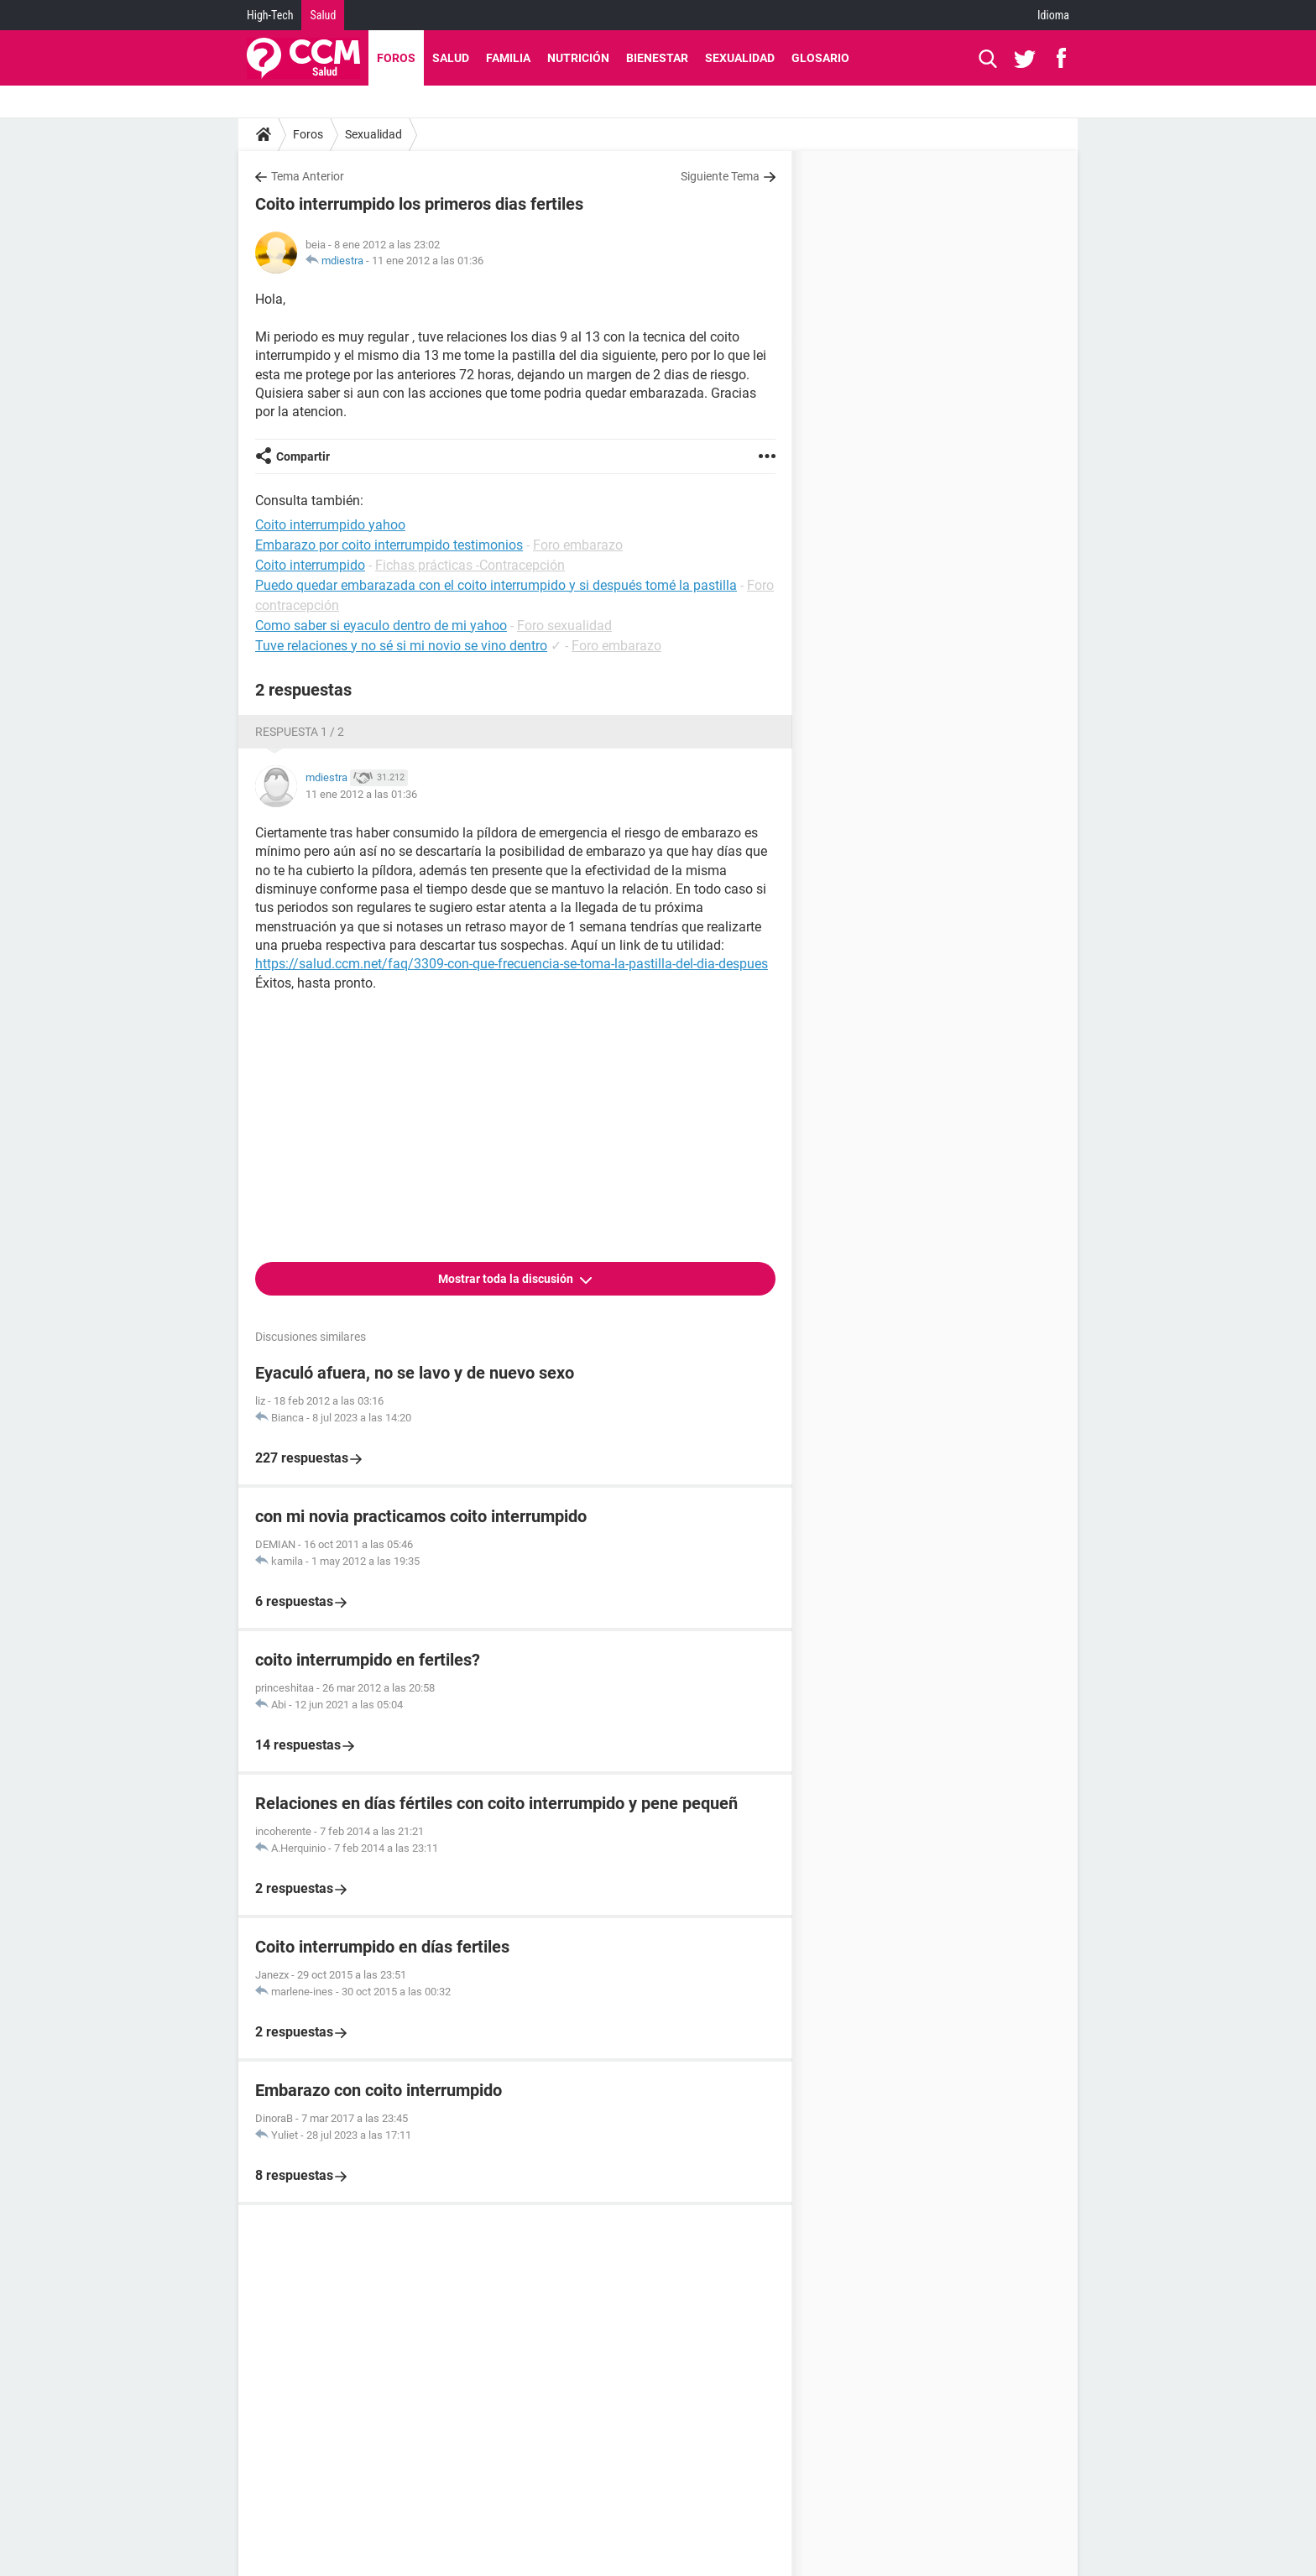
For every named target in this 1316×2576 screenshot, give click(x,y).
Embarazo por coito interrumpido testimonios (389, 545)
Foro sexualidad (564, 626)
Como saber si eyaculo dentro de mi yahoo (381, 626)
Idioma (1053, 15)
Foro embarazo (578, 545)
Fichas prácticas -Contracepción (470, 565)
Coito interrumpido (310, 565)
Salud (323, 15)
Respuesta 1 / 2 (299, 731)
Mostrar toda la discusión (507, 1278)
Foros (396, 58)
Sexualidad (740, 58)
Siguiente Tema (720, 176)
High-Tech (270, 15)
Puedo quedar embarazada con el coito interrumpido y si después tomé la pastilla (496, 585)
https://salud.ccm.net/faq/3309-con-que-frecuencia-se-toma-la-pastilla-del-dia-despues (511, 964)
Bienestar (657, 58)
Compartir (303, 456)
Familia (508, 58)
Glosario (820, 58)
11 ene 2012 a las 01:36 (427, 260)
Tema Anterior (307, 176)
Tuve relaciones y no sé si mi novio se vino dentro (401, 646)
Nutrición (578, 58)
